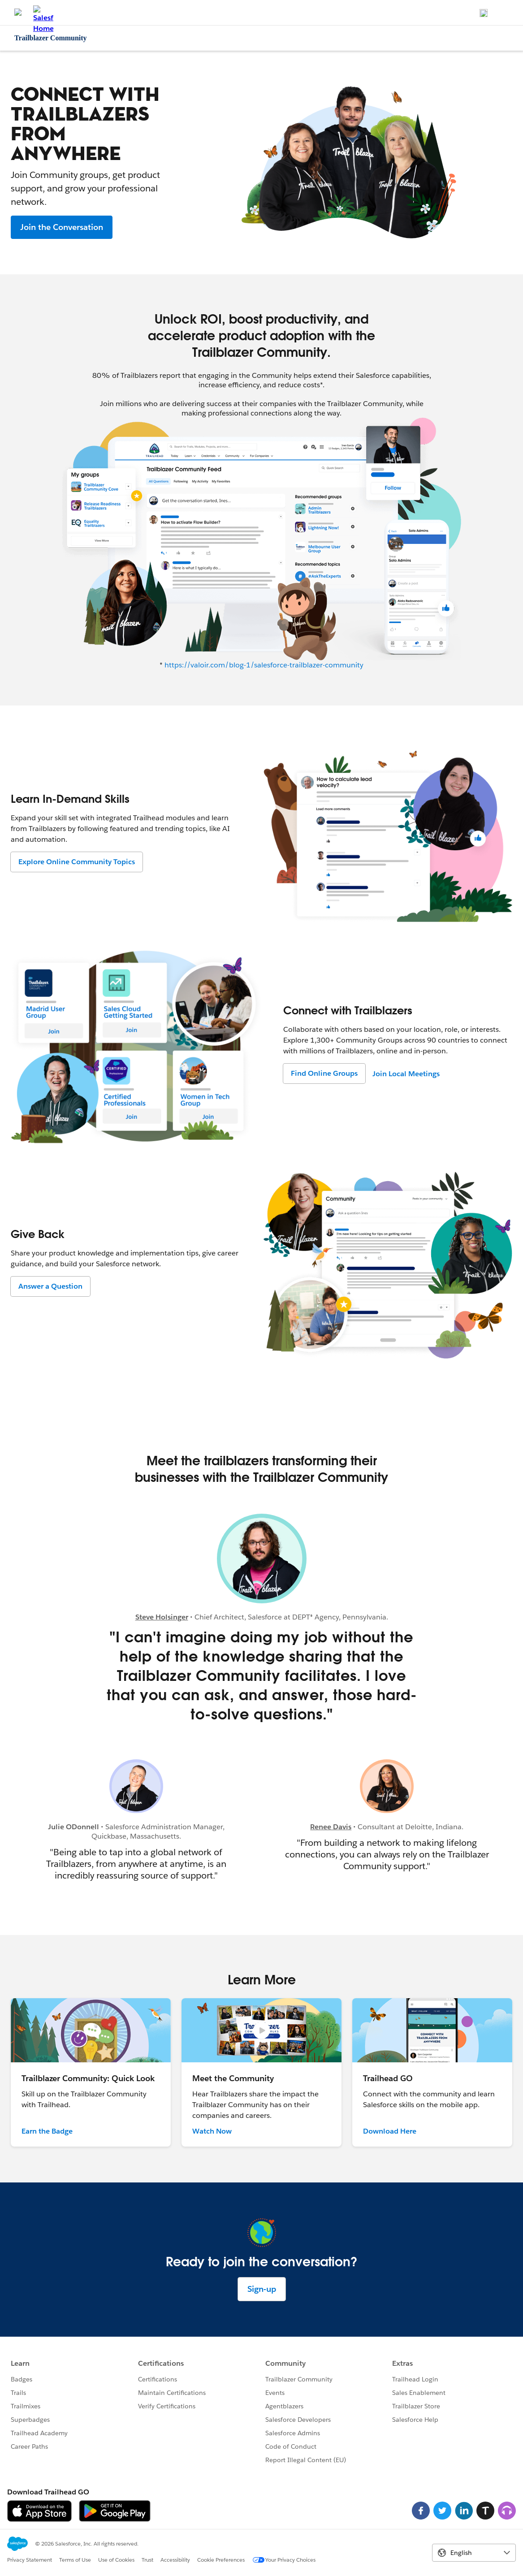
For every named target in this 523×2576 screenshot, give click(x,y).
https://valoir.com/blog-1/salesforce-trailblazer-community (263, 665)
